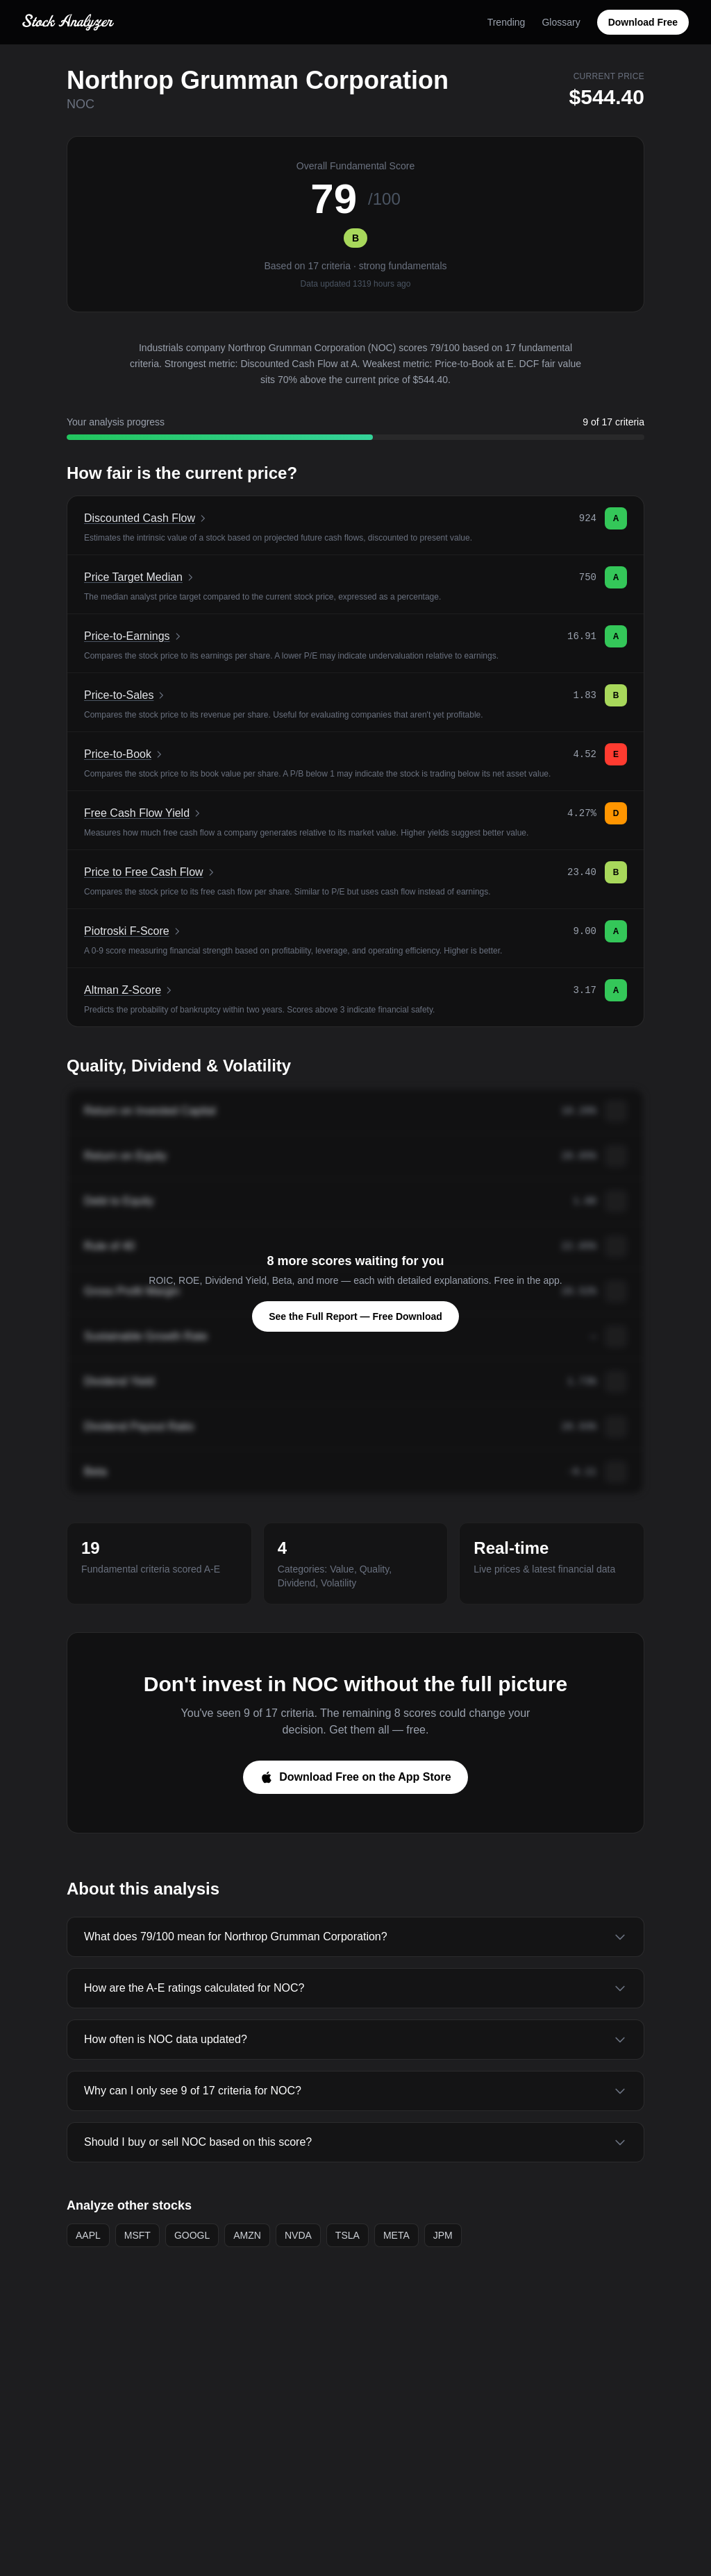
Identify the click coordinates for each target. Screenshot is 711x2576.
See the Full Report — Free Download (355, 1316)
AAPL (88, 2235)
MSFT (137, 2235)
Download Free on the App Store (355, 1777)
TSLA (347, 2235)
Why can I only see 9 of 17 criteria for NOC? (355, 2091)
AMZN (247, 2235)
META (396, 2235)
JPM (443, 2235)
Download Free (643, 22)
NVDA (298, 2235)
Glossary (561, 22)
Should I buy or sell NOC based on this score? (355, 2142)
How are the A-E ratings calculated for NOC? (355, 1988)
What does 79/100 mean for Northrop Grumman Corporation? (355, 1937)
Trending (506, 22)
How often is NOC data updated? (355, 2040)
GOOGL (192, 2235)
